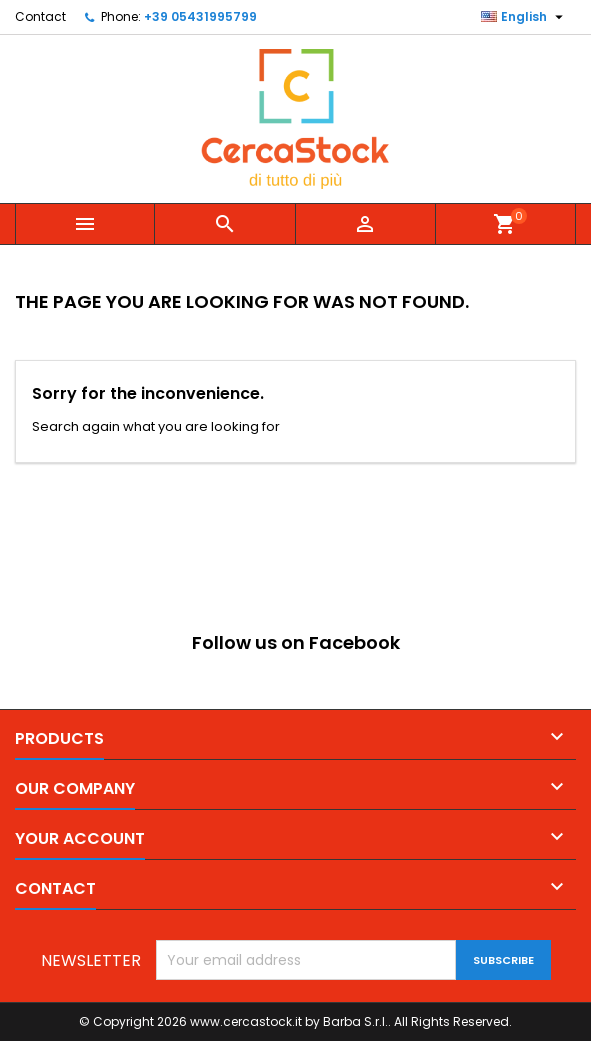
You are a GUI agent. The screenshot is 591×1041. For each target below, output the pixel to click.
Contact (40, 16)
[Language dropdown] (524, 17)
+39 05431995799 (200, 16)
